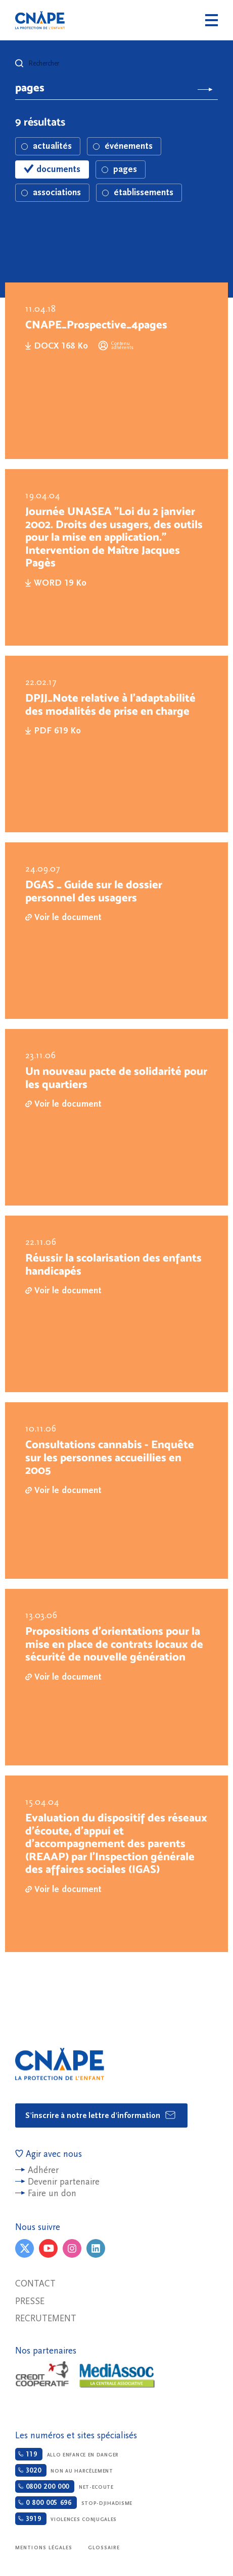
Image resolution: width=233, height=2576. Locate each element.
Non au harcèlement (64, 2470)
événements (123, 146)
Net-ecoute (64, 2486)
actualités (46, 146)
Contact (35, 2283)
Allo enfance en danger (67, 2454)
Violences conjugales (66, 2518)
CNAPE (40, 20)
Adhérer (43, 2170)
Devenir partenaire (64, 2182)
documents (52, 169)
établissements (137, 192)
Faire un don (52, 2193)
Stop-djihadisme (73, 2502)
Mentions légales (44, 2547)
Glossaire (104, 2547)
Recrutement (45, 2318)
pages (119, 169)
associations (51, 192)
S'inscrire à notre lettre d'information (100, 2115)
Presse (29, 2301)
